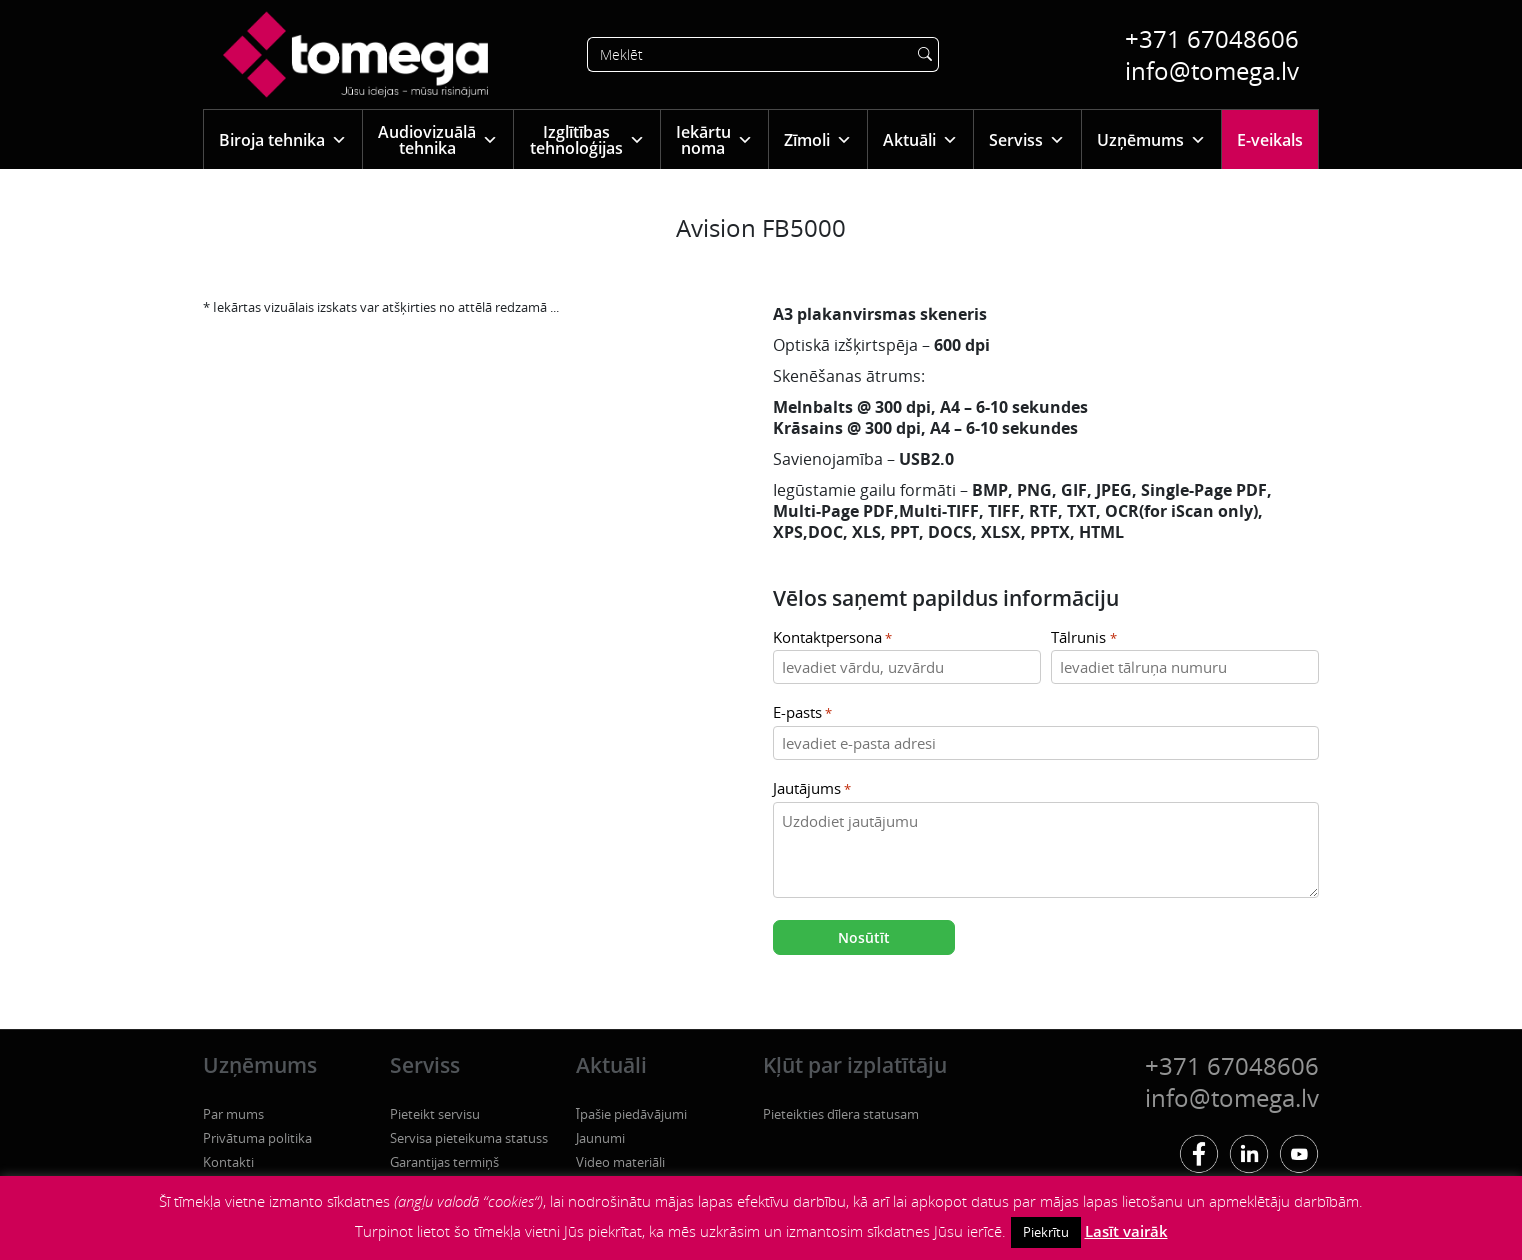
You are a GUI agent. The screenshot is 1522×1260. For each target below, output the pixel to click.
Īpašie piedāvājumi (631, 1114)
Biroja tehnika (283, 139)
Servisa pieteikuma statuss (469, 1138)
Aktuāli (920, 139)
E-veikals (1270, 140)
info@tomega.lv (1212, 70)
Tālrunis (1083, 638)
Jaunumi (600, 1138)
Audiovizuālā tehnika (438, 140)
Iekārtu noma (714, 140)
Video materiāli (620, 1162)
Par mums (233, 1114)
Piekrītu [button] (1046, 1232)
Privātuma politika (257, 1138)
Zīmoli (818, 139)
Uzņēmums (1151, 139)
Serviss (1027, 139)
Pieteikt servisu (435, 1114)
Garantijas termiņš (444, 1162)
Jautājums (812, 789)
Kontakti (228, 1162)
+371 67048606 (1212, 38)
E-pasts (802, 713)
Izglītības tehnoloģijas (587, 140)
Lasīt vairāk (1126, 1231)
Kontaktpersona (832, 638)
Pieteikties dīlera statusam (841, 1114)
